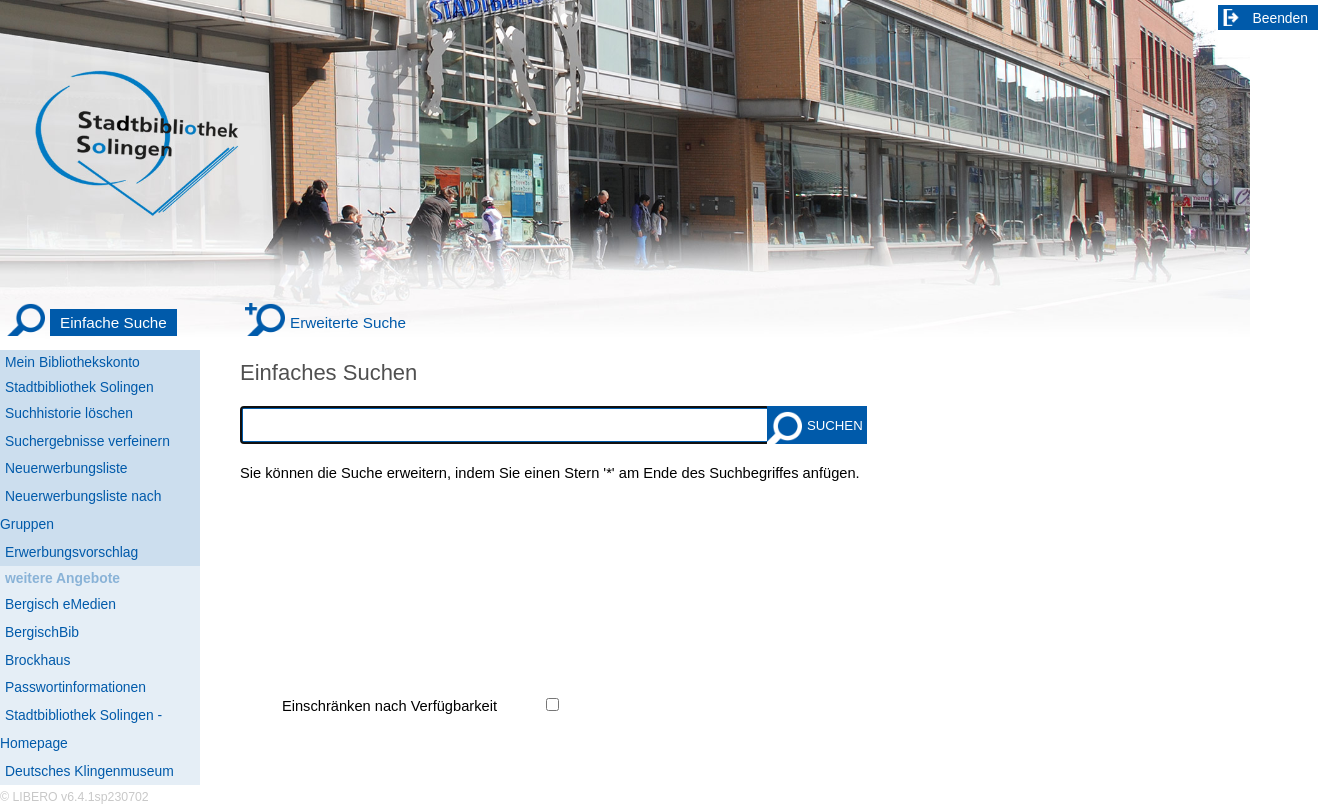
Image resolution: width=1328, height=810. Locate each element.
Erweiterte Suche (348, 322)
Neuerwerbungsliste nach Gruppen (80, 510)
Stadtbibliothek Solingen (79, 387)
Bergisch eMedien (60, 604)
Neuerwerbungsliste (66, 468)
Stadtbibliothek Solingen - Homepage (81, 729)
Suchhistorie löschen (69, 413)
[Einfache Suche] (91, 323)
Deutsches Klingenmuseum (89, 771)
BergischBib (42, 632)
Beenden (1281, 18)
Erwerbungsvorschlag (71, 552)
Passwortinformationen (75, 687)
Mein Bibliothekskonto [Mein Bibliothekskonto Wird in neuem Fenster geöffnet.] (72, 362)
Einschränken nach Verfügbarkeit (389, 706)
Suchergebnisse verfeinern (87, 441)
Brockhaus (37, 660)
